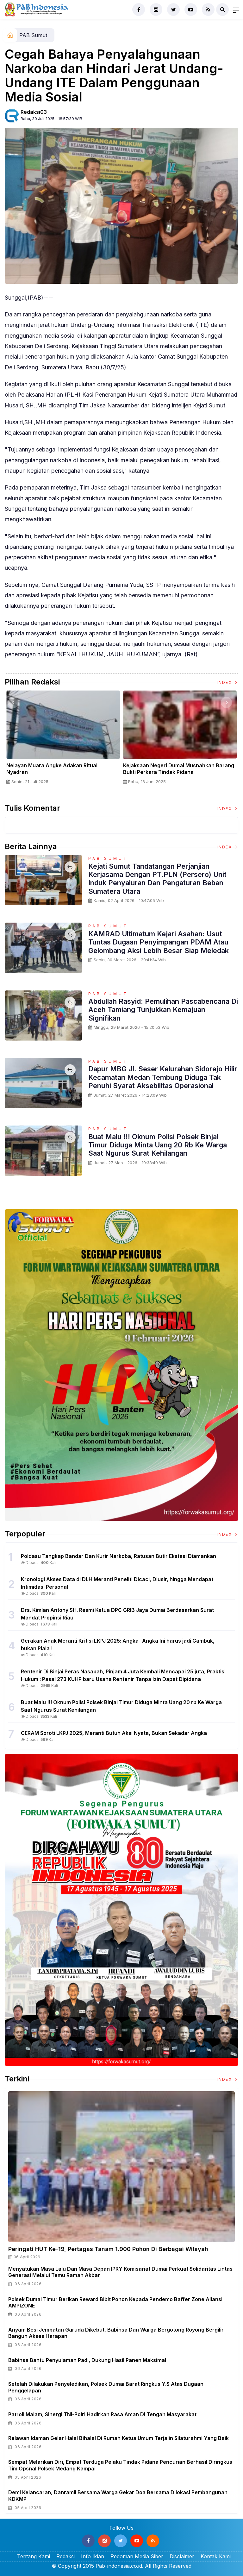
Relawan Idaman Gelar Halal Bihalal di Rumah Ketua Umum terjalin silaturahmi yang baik (118, 2438)
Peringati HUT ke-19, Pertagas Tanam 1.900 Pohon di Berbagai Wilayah (108, 2249)
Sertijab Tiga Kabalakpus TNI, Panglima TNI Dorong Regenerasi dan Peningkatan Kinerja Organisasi (59, 772)
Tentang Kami (33, 2556)
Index (227, 682)
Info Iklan (92, 2556)
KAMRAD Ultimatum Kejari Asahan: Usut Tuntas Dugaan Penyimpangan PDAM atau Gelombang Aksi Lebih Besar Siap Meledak (158, 942)
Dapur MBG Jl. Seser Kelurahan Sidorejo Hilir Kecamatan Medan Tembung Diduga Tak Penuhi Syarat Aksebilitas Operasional (163, 1077)
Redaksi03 (34, 112)
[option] (61, 743)
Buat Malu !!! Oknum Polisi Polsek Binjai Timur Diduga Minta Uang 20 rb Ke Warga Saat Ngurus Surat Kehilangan (157, 1145)
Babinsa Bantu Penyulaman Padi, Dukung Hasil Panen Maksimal (87, 2360)
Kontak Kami (216, 2556)
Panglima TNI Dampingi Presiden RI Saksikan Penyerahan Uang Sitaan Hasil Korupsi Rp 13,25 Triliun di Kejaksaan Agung (176, 772)
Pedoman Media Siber (136, 2556)
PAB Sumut (33, 35)
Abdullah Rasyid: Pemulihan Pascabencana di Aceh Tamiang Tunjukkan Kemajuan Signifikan (163, 1009)
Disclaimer (182, 2556)
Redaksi (65, 2556)
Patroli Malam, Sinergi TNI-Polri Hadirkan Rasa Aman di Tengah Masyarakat (102, 2414)
